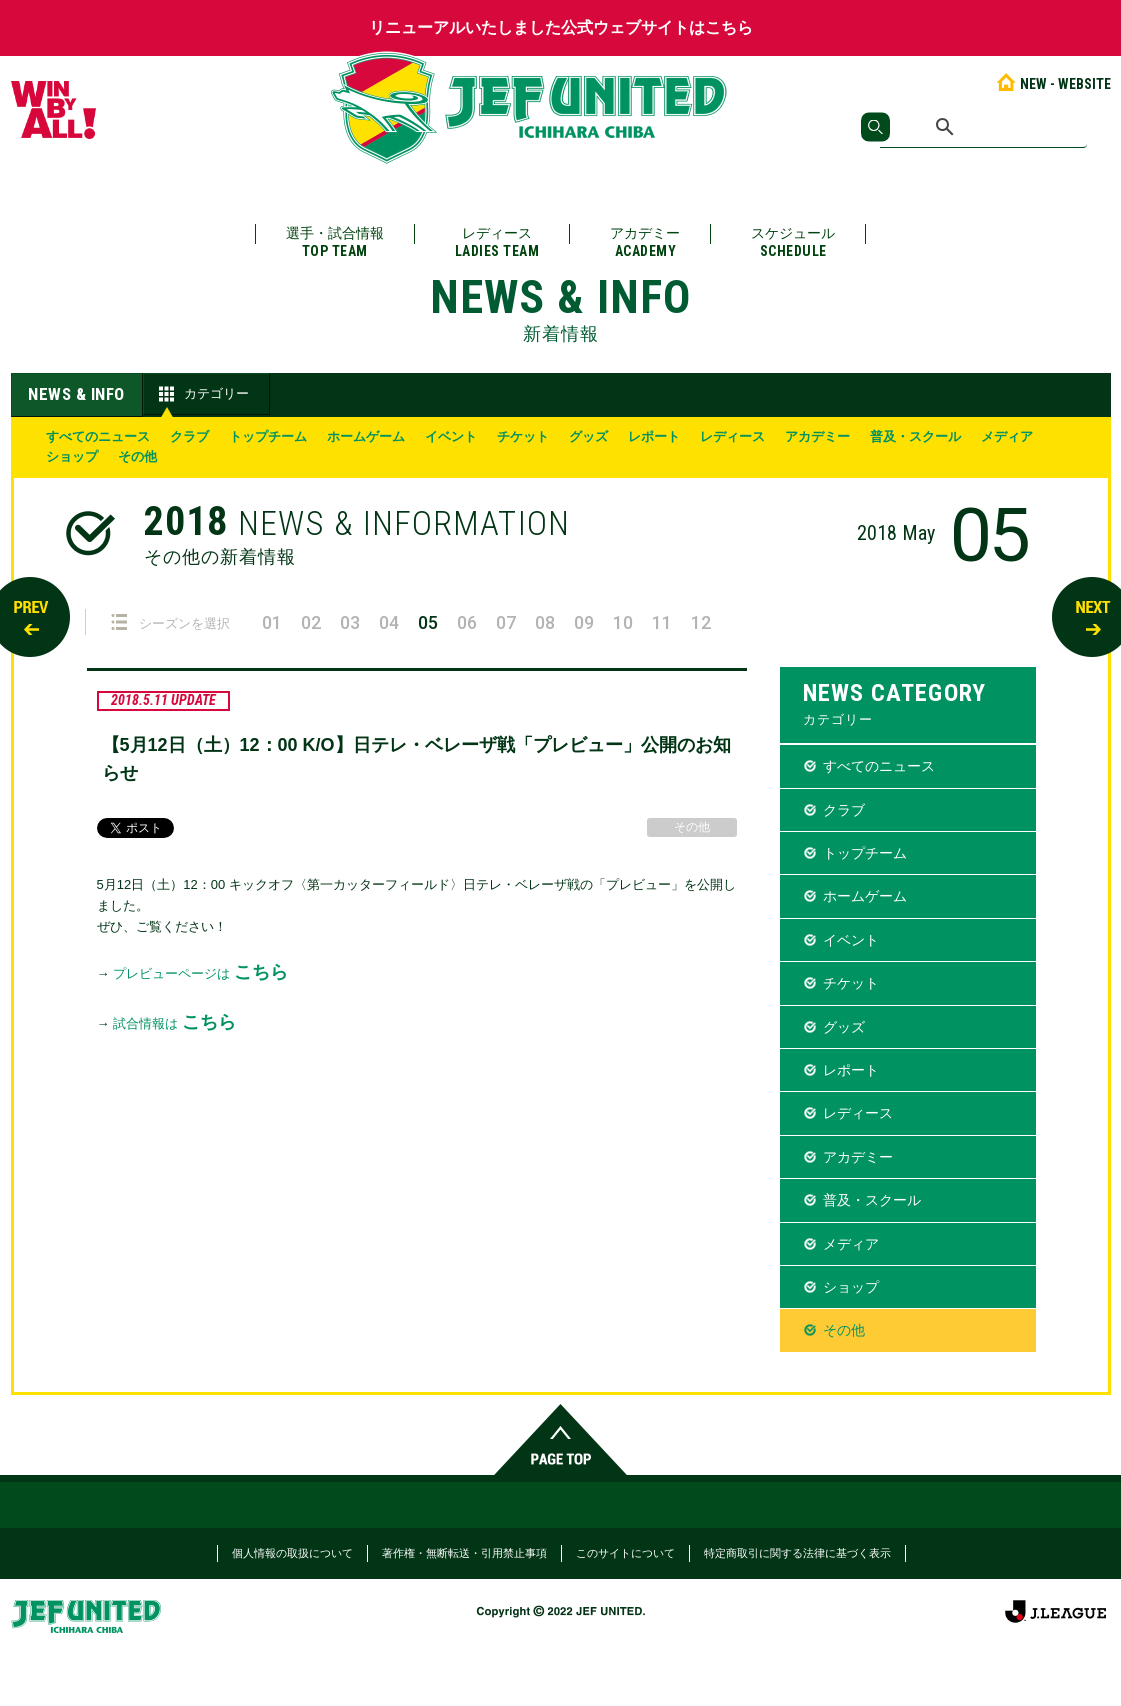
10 (623, 622)
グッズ (588, 436)
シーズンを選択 (170, 622)
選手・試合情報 (335, 242)
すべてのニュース (98, 436)
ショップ (72, 456)
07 (506, 622)
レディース (497, 242)
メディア (1007, 436)
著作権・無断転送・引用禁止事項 (464, 1553)
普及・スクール (915, 436)
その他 (137, 456)
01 (272, 622)
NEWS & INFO (76, 394)
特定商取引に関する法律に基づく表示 (797, 1553)
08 (545, 622)
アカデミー (645, 242)
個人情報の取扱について (292, 1553)
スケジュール (793, 242)
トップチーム (268, 436)
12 (701, 622)
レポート (654, 436)
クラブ (189, 436)
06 (467, 622)
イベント (451, 436)
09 (584, 622)
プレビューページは (200, 973)
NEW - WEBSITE (1052, 84)
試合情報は (174, 1023)
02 (311, 622)
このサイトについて (625, 1553)
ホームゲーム (366, 436)
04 (389, 622)
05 (428, 622)
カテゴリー (201, 394)
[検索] (983, 127)
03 (350, 622)
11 (662, 622)
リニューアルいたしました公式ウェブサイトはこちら (561, 27)
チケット (523, 436)
